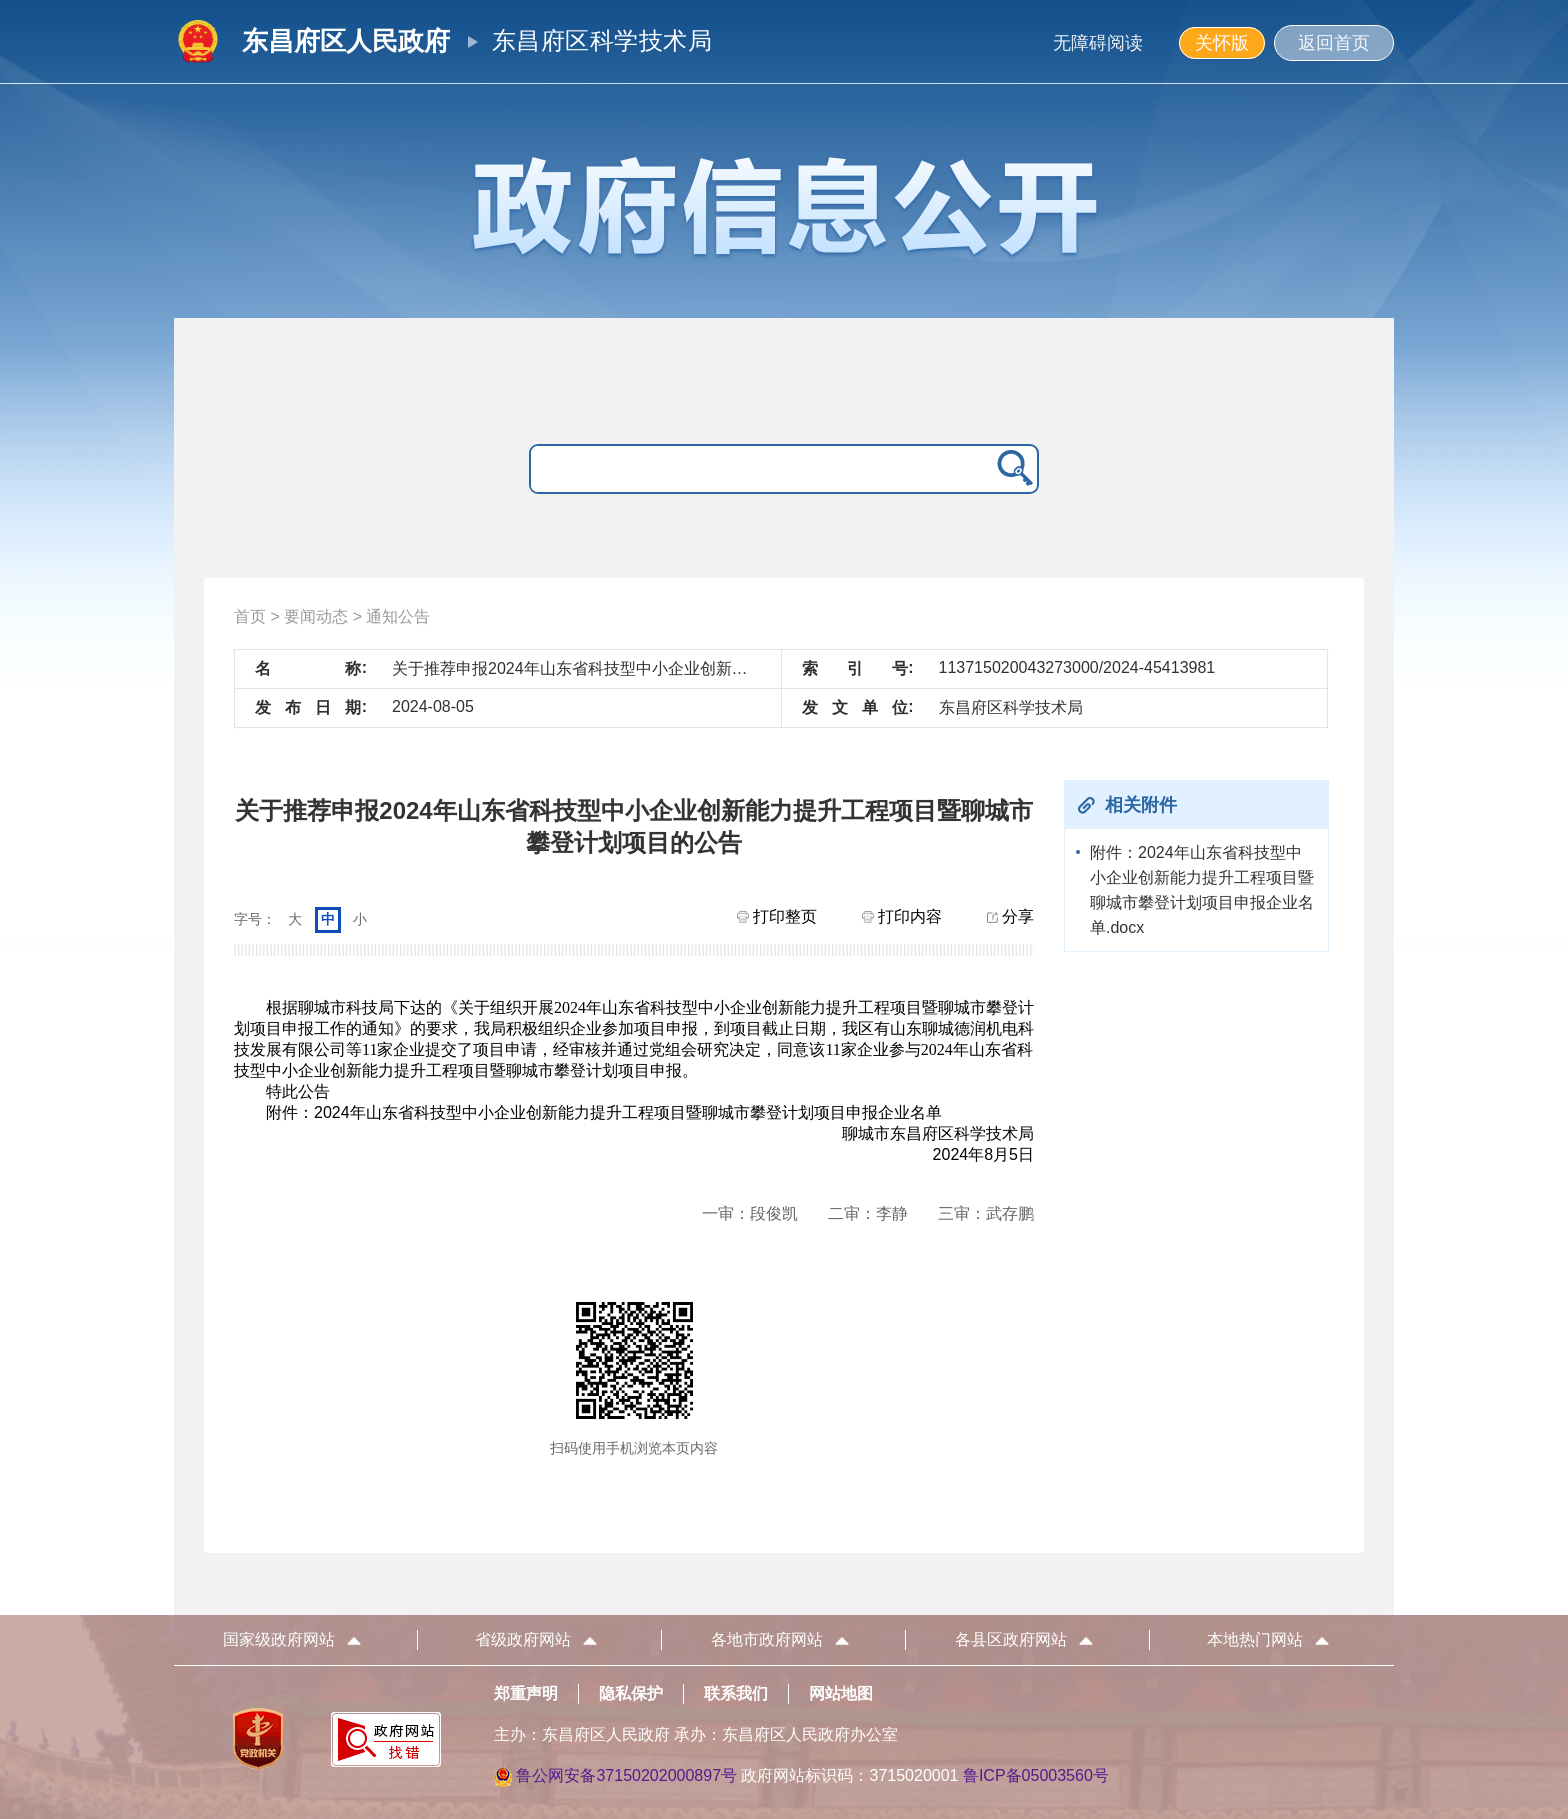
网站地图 (841, 1693)
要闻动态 (316, 616)
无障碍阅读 (1098, 43)
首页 (250, 616)
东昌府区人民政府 (346, 41)
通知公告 (398, 616)
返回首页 (1334, 43)
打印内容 (902, 916)
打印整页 (777, 916)
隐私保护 (631, 1693)
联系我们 (736, 1693)
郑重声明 (526, 1693)
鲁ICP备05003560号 (1036, 1775)
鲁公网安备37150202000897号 (626, 1775)
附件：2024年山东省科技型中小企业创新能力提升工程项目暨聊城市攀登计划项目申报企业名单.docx (1202, 890)
